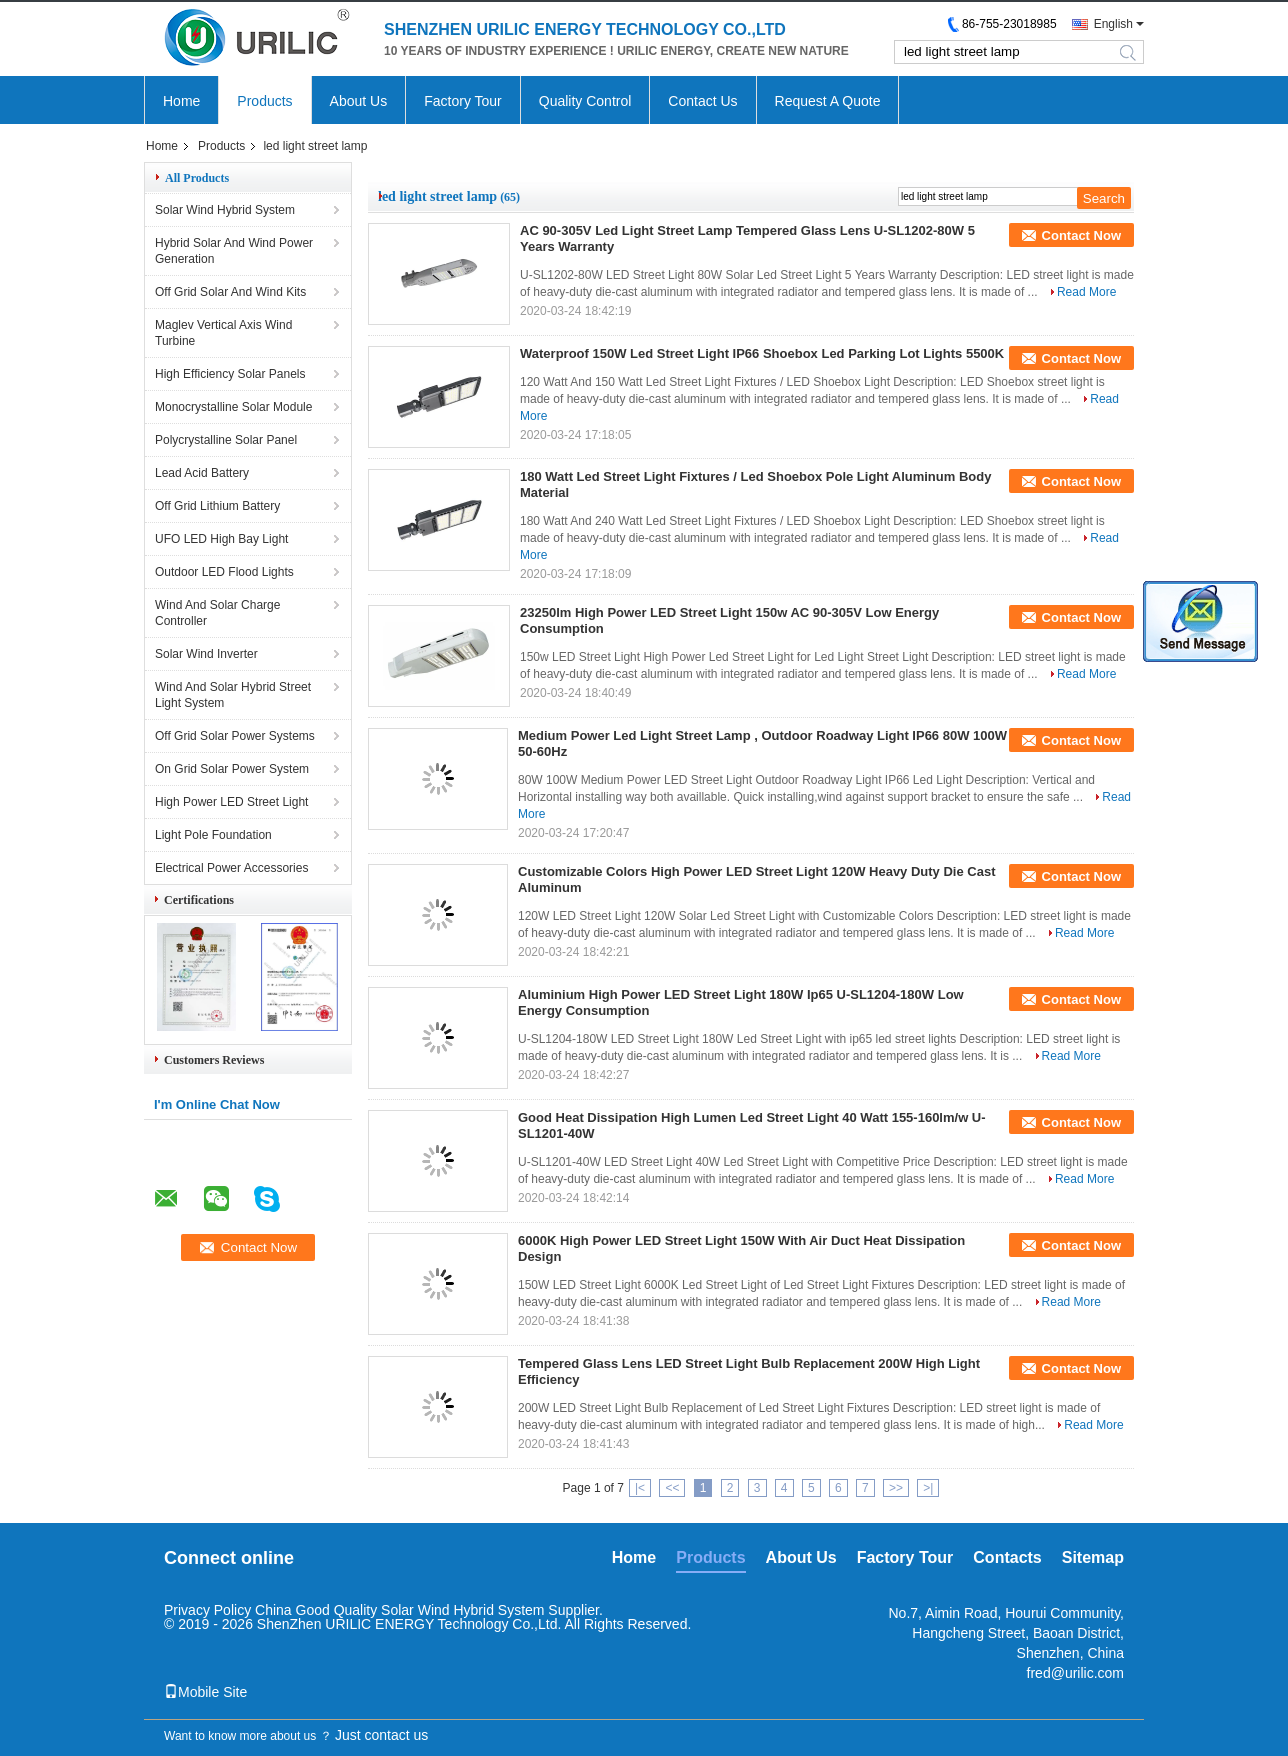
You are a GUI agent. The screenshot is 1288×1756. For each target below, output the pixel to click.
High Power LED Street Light (231, 802)
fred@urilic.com (1075, 1673)
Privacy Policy (207, 1610)
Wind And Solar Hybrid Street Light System (233, 695)
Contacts (1007, 1557)
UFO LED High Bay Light (221, 539)
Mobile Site (205, 1692)
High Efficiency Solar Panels (230, 374)
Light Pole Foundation (213, 835)
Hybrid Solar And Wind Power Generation (234, 251)
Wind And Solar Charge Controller (217, 613)
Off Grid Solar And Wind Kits (230, 292)
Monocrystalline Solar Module (233, 407)
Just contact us (381, 1735)
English (1113, 24)
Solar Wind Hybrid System (225, 210)
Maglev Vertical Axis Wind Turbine (223, 333)
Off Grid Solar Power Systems (235, 736)
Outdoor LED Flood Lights (224, 572)
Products (264, 101)
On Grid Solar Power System (232, 769)
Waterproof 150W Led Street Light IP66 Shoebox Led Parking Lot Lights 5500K (762, 353)
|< (640, 1488)
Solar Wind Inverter (206, 654)
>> (896, 1488)
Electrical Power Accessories (231, 868)
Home (181, 101)
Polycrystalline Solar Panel (226, 440)
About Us (359, 101)
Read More (1086, 292)
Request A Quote (828, 101)
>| (928, 1488)
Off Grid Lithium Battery (217, 506)
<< (672, 1488)
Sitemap (1093, 1557)
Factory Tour (463, 101)
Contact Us (702, 101)
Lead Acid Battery (202, 473)
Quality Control (585, 101)
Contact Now (1081, 235)
